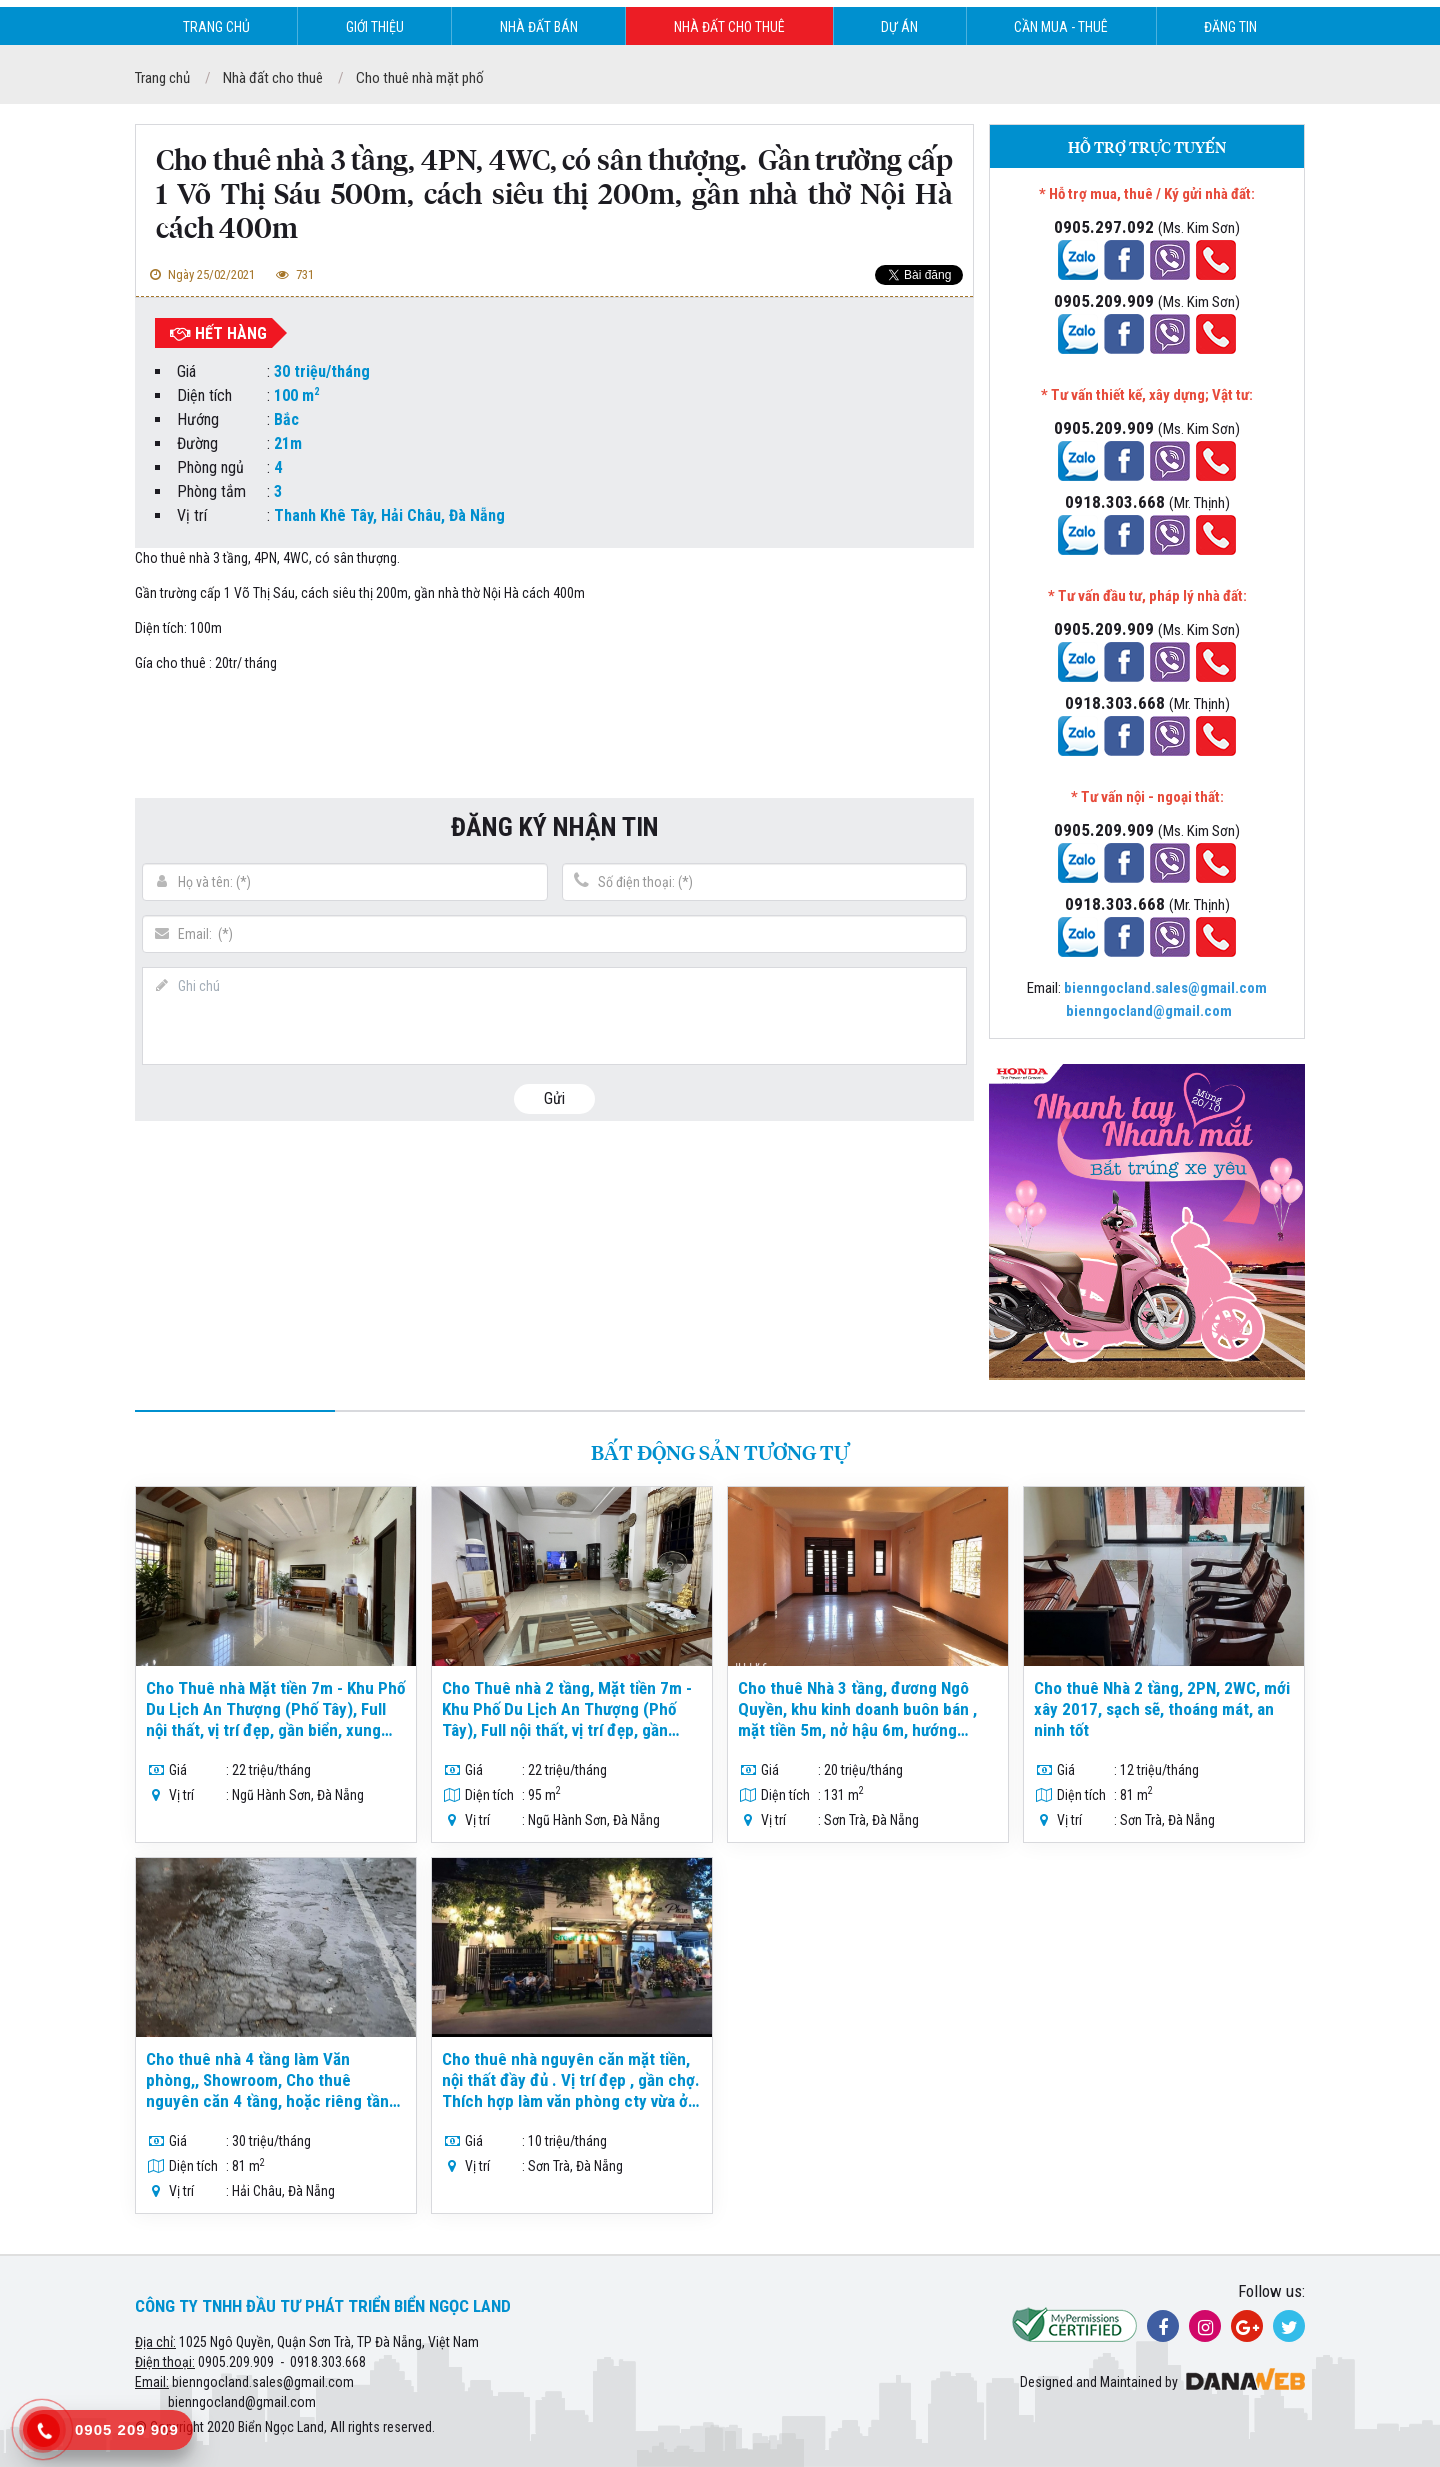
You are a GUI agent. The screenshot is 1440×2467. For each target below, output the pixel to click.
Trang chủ (162, 78)
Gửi (554, 1098)
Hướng (198, 419)
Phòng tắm (211, 491)
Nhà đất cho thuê (273, 78)
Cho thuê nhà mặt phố (420, 78)
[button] (938, 221)
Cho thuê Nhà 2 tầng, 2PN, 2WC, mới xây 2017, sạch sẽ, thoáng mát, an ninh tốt (1162, 1709)
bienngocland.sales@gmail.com (263, 2382)
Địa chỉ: (155, 2342)
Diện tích (204, 395)
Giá (186, 371)
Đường (197, 443)
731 (293, 274)
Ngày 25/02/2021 (200, 274)
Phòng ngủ (210, 467)
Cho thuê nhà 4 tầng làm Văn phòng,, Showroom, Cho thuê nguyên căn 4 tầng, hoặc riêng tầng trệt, (272, 2090)
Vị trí (192, 515)
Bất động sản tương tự (720, 1454)
